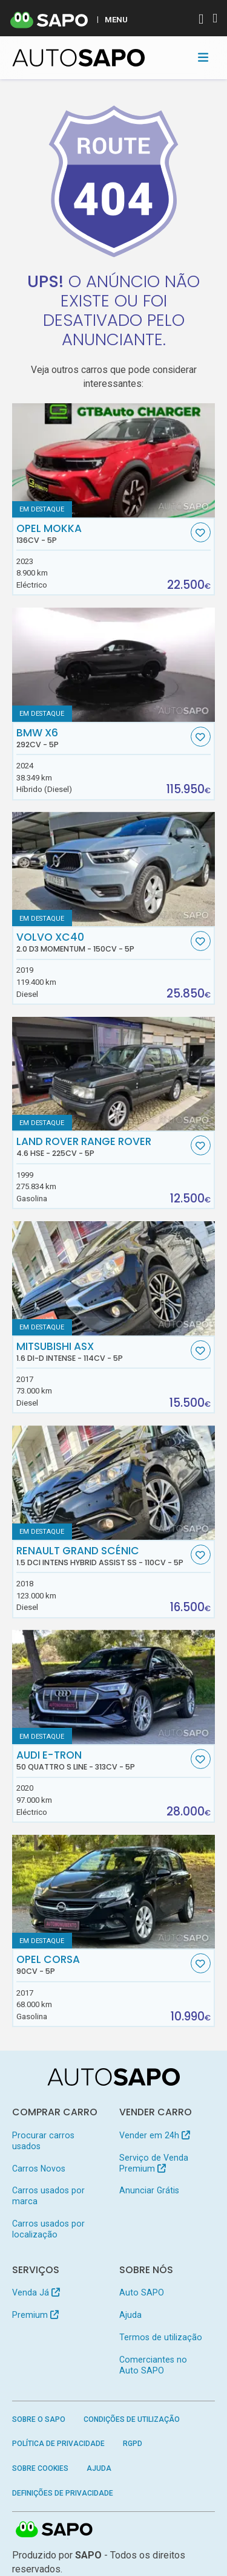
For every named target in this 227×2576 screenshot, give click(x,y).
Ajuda (130, 2315)
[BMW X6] (113, 665)
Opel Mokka (102, 533)
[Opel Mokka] (113, 460)
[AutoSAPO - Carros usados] (78, 58)
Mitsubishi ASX (102, 1351)
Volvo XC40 (102, 942)
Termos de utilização (160, 2337)
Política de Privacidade (58, 2443)
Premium (35, 2315)
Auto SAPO (141, 2292)
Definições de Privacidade (62, 2493)
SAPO (54, 2530)
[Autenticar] (201, 20)
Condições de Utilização (132, 2419)
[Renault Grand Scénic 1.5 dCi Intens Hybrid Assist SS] (113, 1483)
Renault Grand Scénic (102, 1556)
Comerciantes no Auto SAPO (153, 2365)
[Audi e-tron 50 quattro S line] (113, 1687)
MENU (116, 19)
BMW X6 (102, 738)
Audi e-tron (102, 1760)
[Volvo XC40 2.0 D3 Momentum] (113, 869)
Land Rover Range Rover (102, 1146)
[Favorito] (201, 532)
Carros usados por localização (48, 2229)
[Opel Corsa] (113, 1892)
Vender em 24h (154, 2135)
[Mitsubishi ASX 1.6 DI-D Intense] (113, 1278)
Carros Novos (38, 2168)
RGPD (132, 2443)
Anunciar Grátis (149, 2190)
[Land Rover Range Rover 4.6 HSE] (113, 1074)
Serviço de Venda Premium (153, 2163)
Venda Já (36, 2292)
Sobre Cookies (40, 2468)
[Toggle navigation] (203, 57)
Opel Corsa (102, 1964)
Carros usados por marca (48, 2195)
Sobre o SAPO (38, 2419)
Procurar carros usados (43, 2140)
